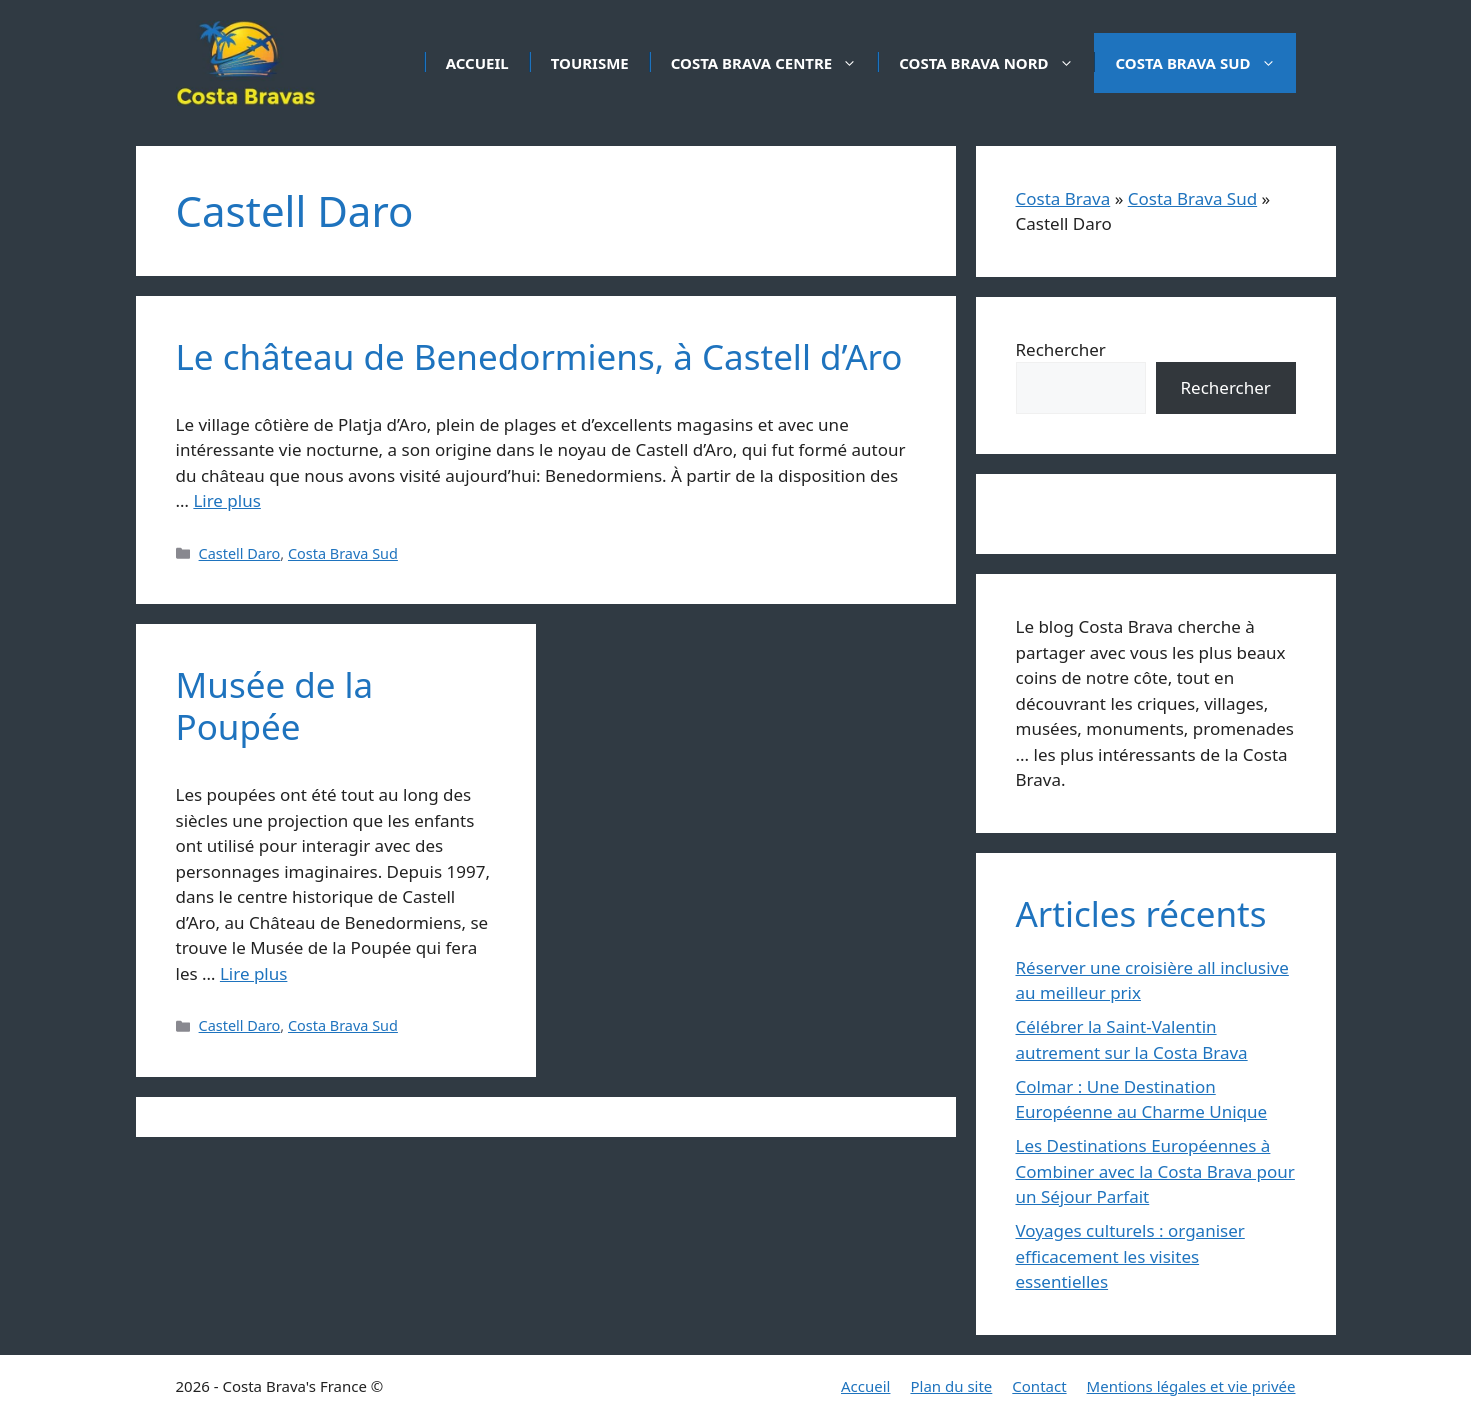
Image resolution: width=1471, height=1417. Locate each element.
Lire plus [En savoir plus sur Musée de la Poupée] (253, 973)
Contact (1039, 1386)
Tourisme (590, 63)
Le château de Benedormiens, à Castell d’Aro (539, 356)
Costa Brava (1063, 198)
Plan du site (951, 1386)
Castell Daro (240, 553)
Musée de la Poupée (275, 705)
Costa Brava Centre (774, 63)
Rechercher (1061, 349)
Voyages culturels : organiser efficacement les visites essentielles (1130, 1256)
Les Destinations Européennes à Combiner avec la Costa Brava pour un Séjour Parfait (1155, 1171)
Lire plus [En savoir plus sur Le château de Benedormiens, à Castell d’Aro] (226, 500)
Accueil (477, 63)
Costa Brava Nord (996, 63)
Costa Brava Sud (1206, 63)
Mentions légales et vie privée (1191, 1386)
